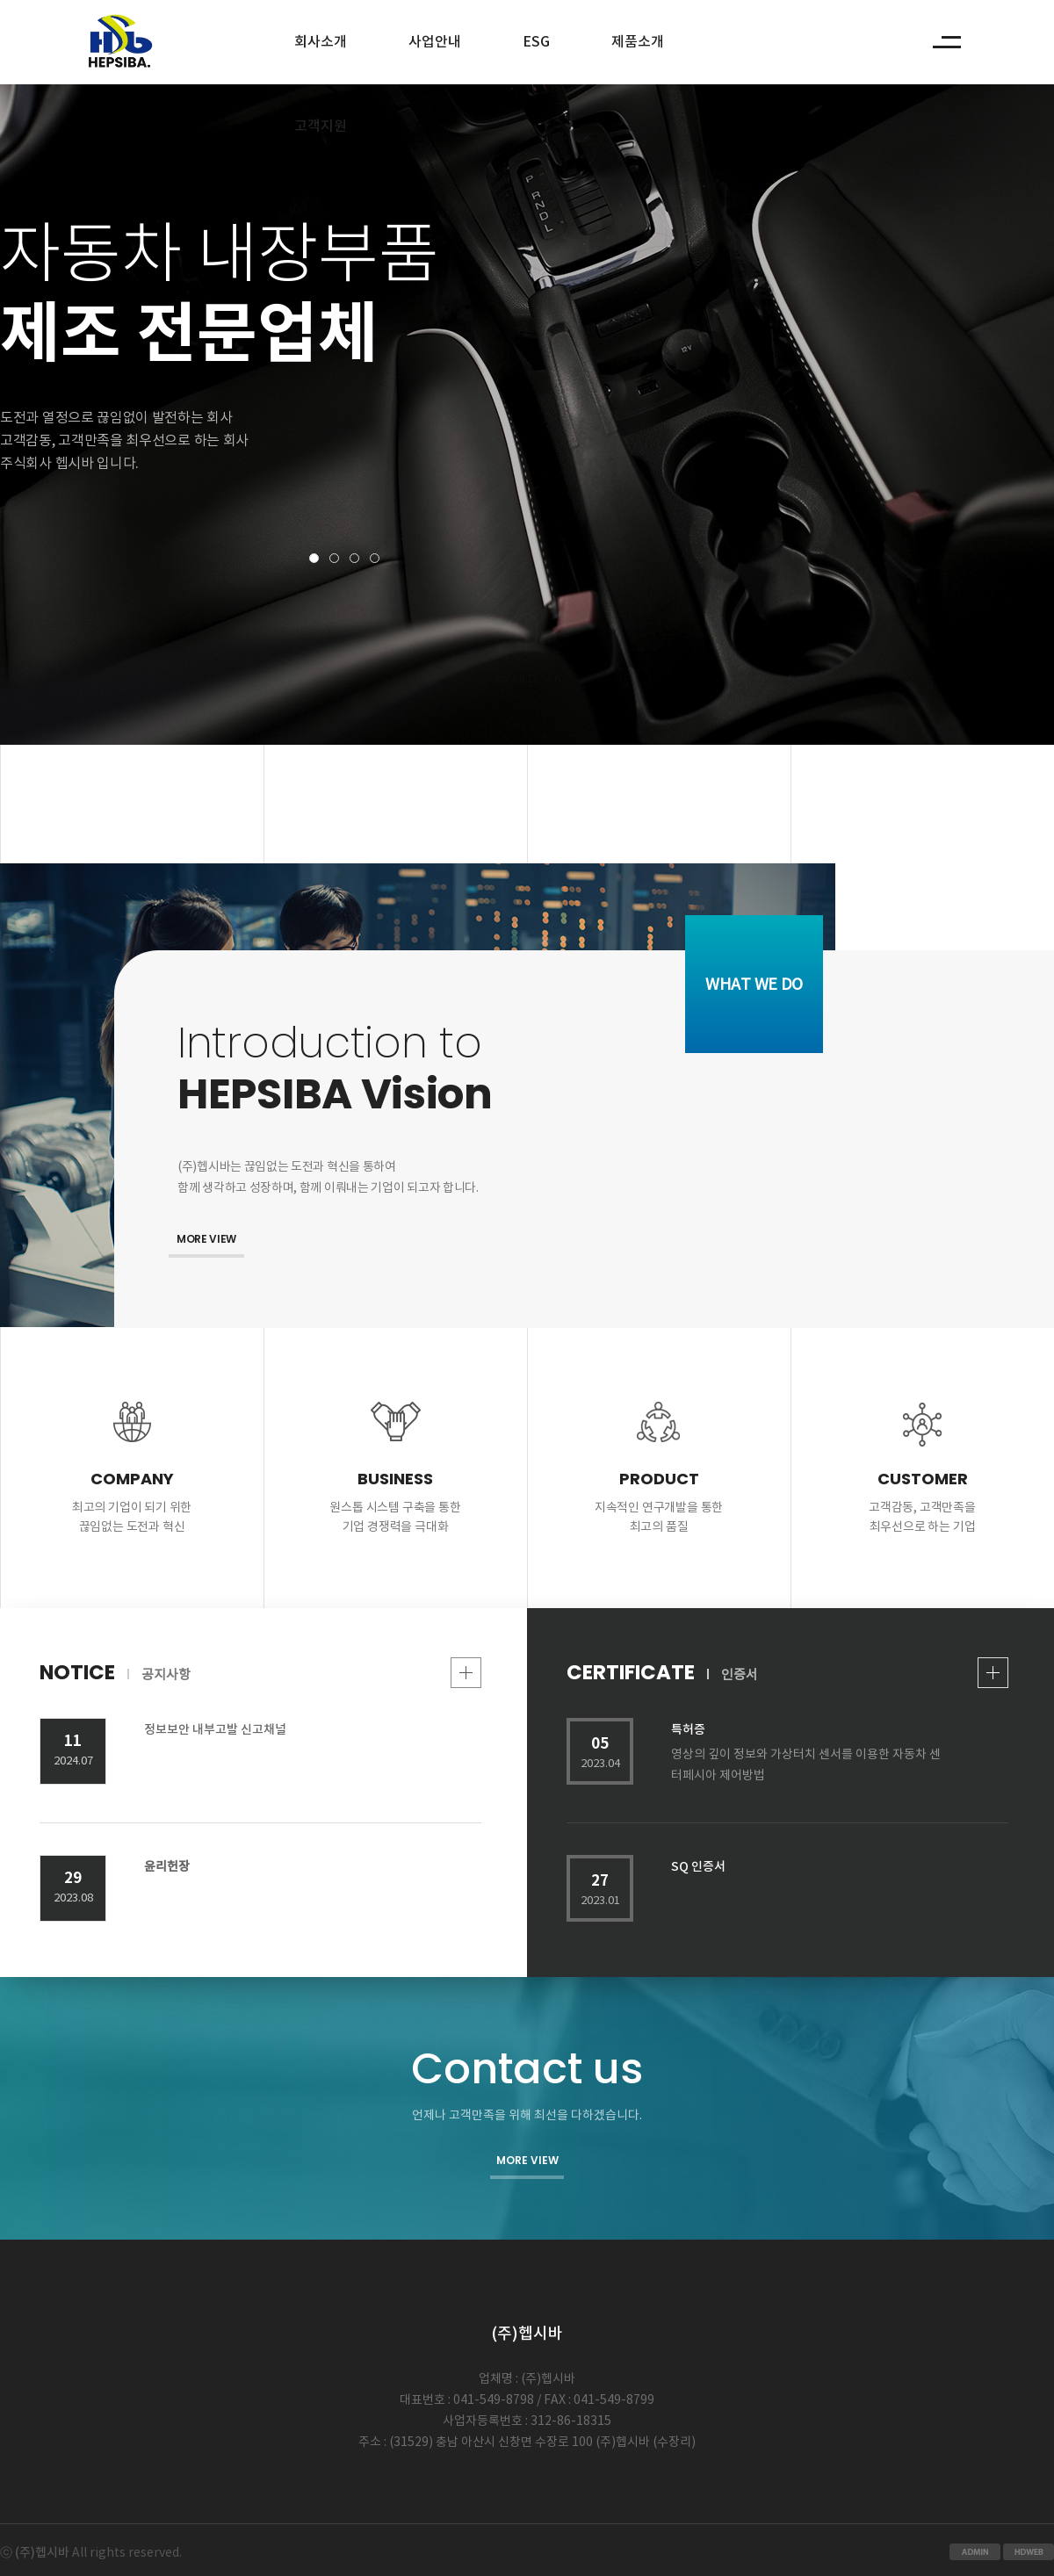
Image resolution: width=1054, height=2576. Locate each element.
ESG (536, 42)
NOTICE (260, 1672)
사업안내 (434, 42)
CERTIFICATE (787, 1672)
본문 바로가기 (0, 0)
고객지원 (320, 126)
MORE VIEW (206, 1238)
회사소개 (320, 42)
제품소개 (637, 42)
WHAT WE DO (754, 985)
